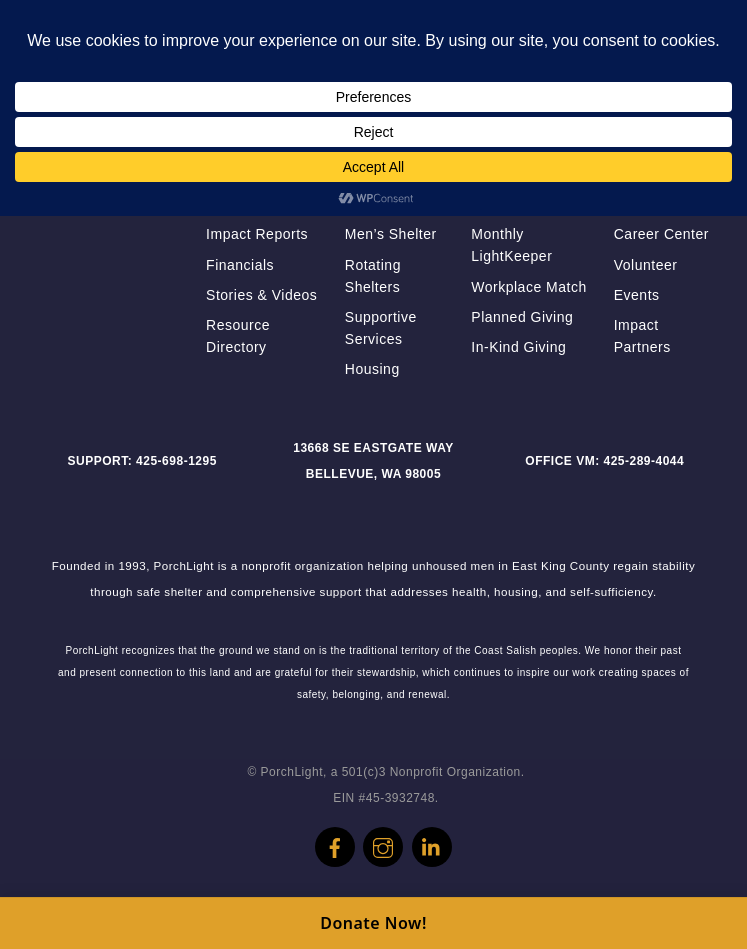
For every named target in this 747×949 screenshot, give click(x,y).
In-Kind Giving (518, 347)
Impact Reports (257, 234)
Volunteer (646, 265)
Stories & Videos (261, 295)
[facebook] (335, 841)
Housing (372, 369)
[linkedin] (432, 841)
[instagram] (383, 841)
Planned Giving (522, 317)
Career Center (661, 234)
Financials (240, 265)
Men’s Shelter (391, 234)
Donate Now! (373, 923)
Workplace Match (528, 287)
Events (637, 295)
